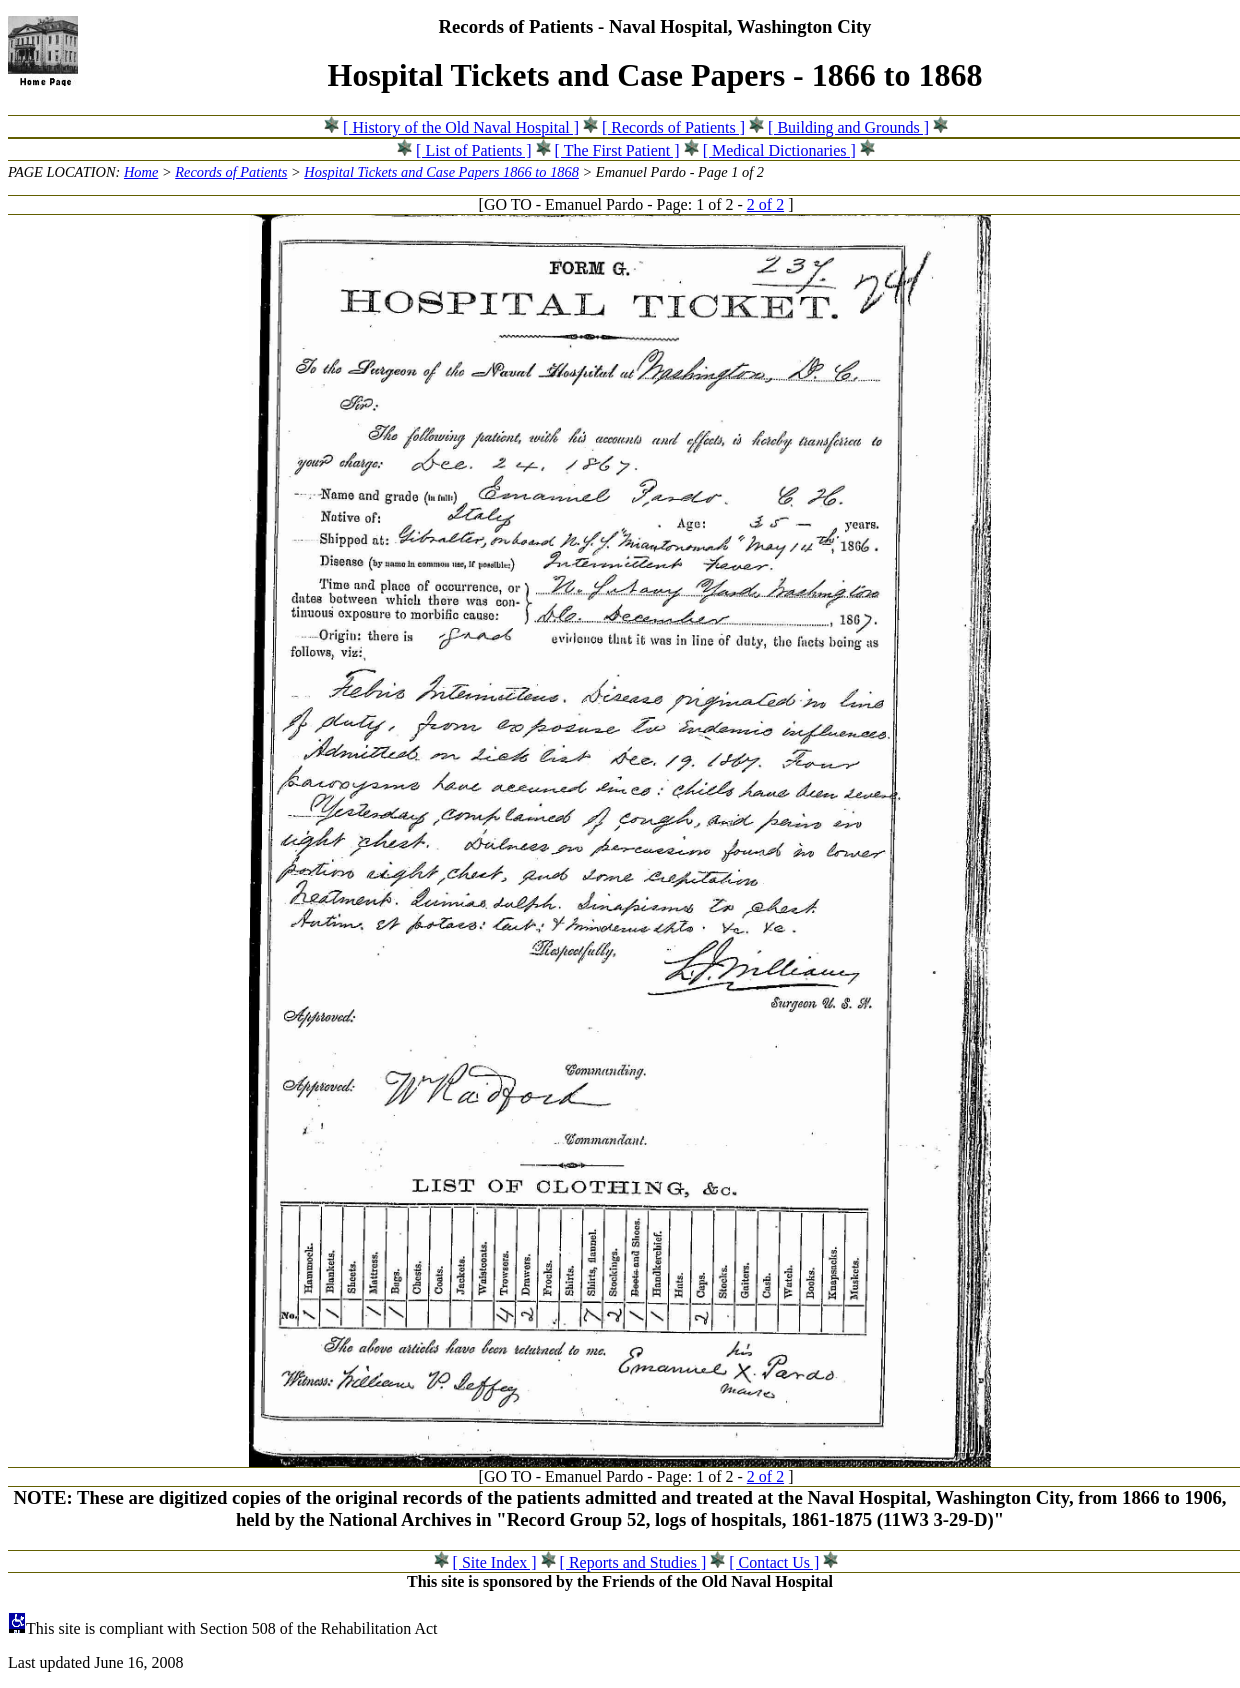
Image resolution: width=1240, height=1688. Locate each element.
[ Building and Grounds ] (848, 127)
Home (141, 172)
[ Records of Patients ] (673, 127)
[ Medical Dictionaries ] (779, 150)
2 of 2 (765, 204)
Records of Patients (231, 172)
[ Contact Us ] (774, 1562)
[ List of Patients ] (474, 150)
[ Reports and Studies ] (633, 1562)
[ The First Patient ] (617, 150)
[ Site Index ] (495, 1562)
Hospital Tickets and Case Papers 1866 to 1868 (441, 172)
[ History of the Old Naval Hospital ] (461, 127)
